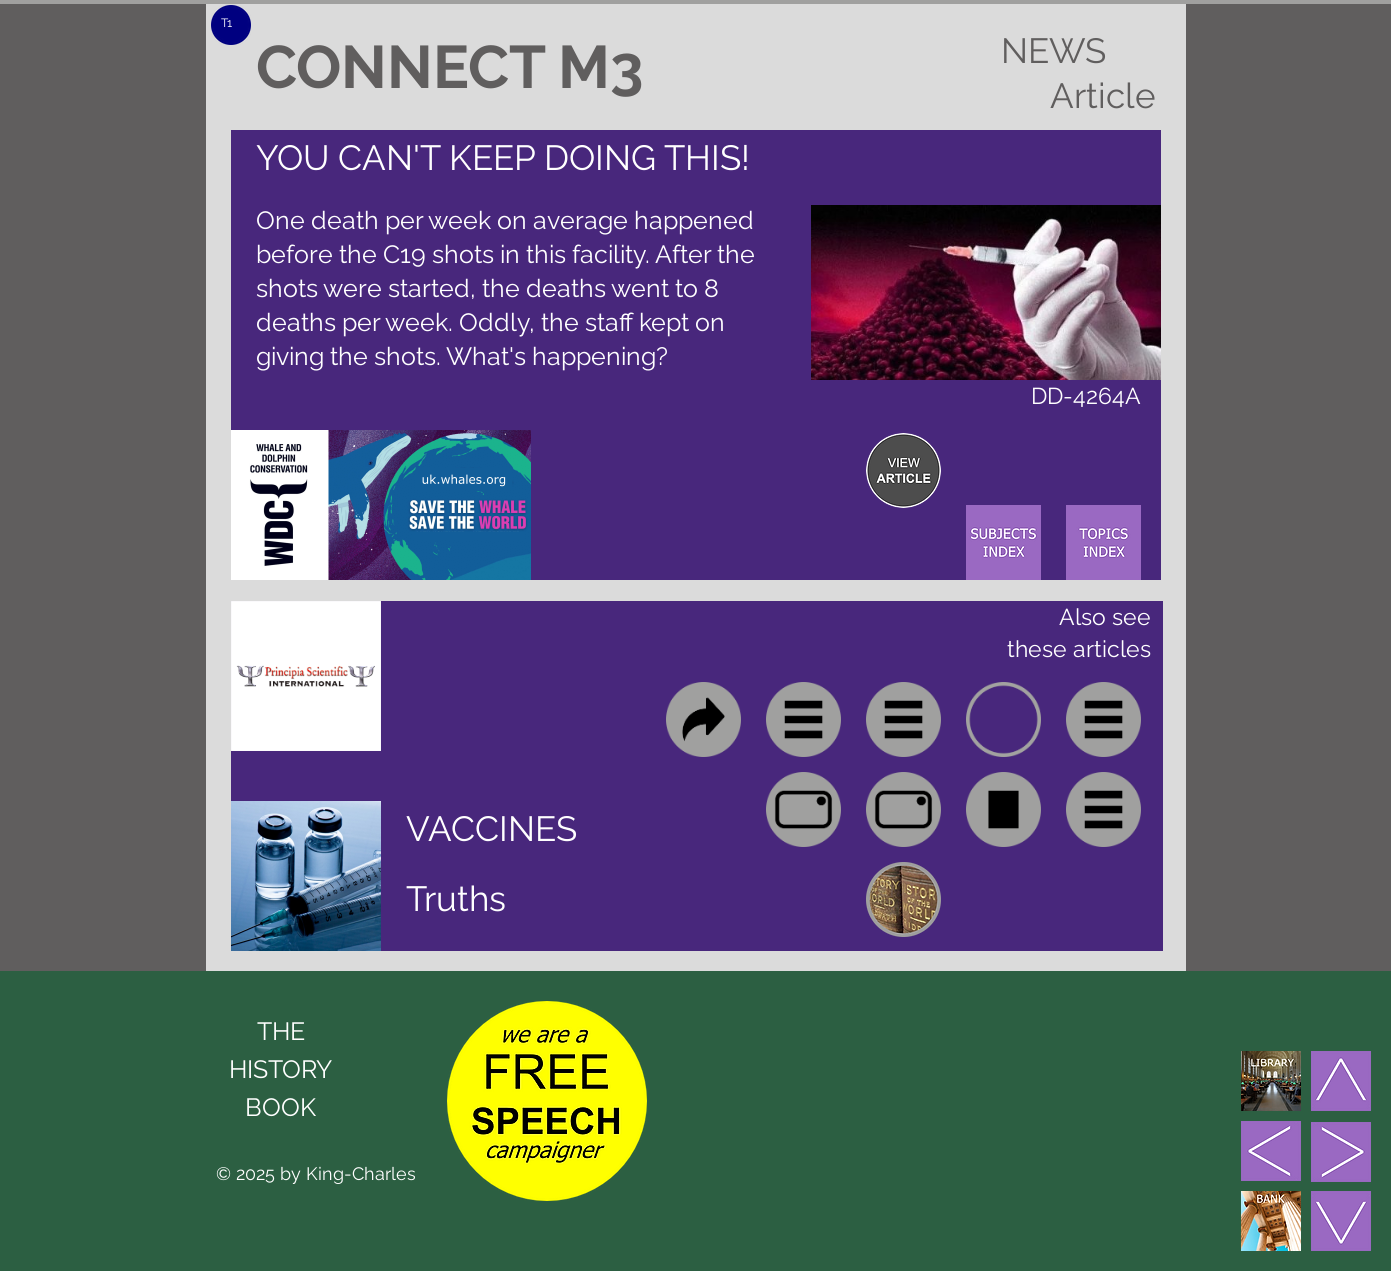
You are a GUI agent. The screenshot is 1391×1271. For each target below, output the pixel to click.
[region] (903, 470)
